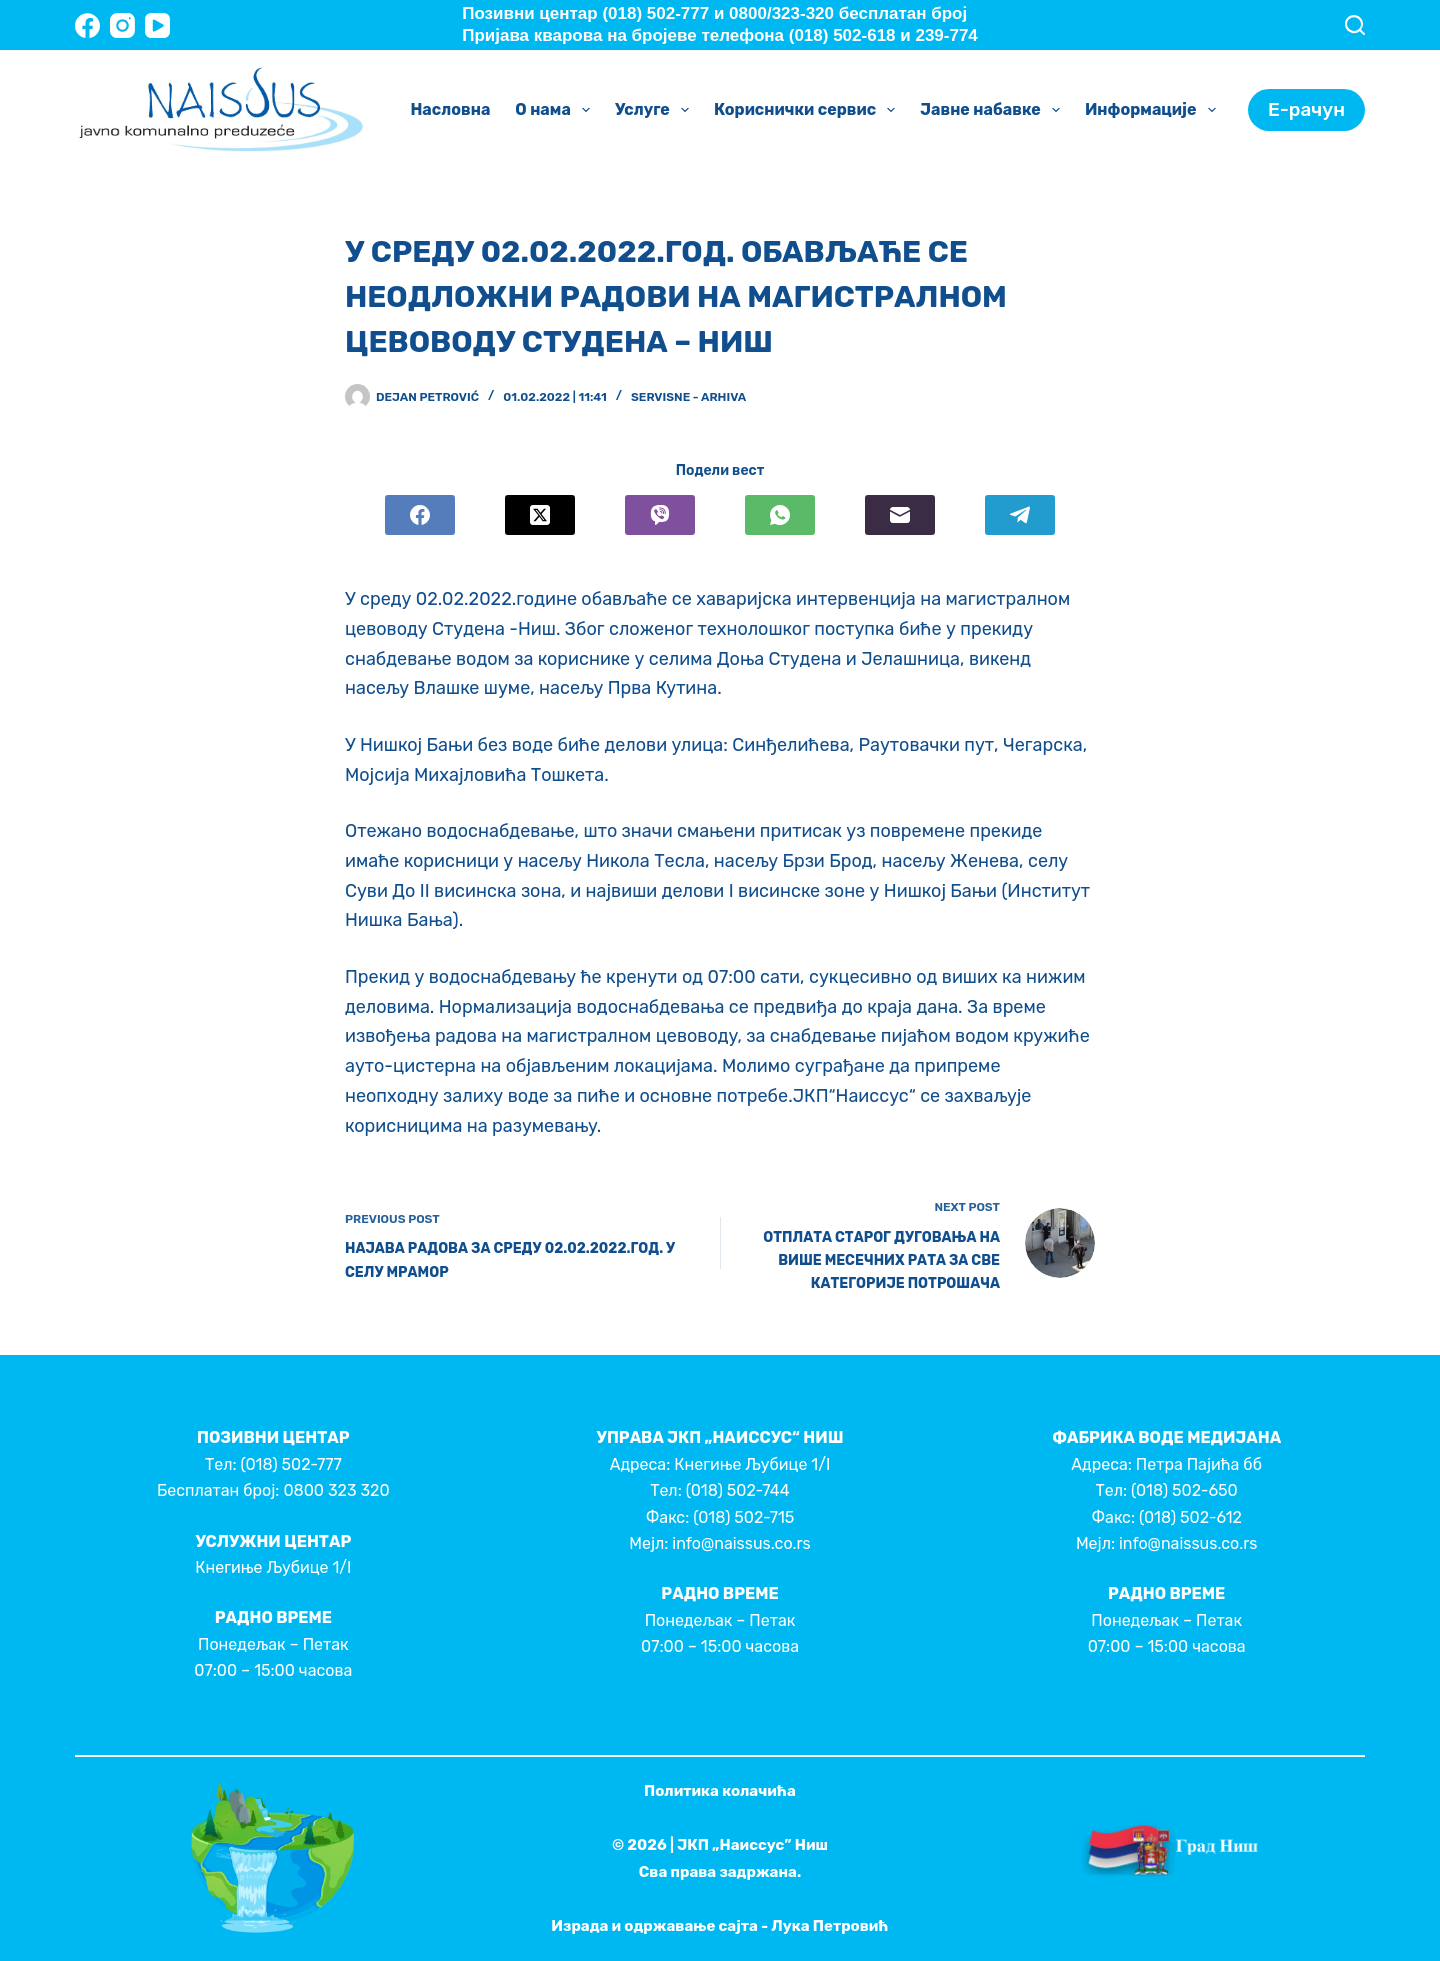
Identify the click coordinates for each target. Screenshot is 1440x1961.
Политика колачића (720, 1791)
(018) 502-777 (290, 1464)
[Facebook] (87, 25)
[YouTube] (157, 25)
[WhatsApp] (780, 515)
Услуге (656, 110)
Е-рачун (1306, 109)
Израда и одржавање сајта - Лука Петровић (719, 1926)
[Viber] (660, 515)
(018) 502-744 (738, 1490)
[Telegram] (1020, 515)
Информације (1154, 110)
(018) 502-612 (1190, 1517)
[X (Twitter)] (540, 515)
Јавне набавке (994, 110)
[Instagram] (122, 25)
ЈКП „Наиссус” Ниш (752, 1845)
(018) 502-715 (743, 1517)
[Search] (1355, 25)
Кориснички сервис (808, 110)
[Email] (900, 515)
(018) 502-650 (1184, 1490)
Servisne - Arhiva (688, 397)
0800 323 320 (336, 1490)
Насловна (450, 109)
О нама (556, 110)
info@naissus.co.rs (741, 1543)
